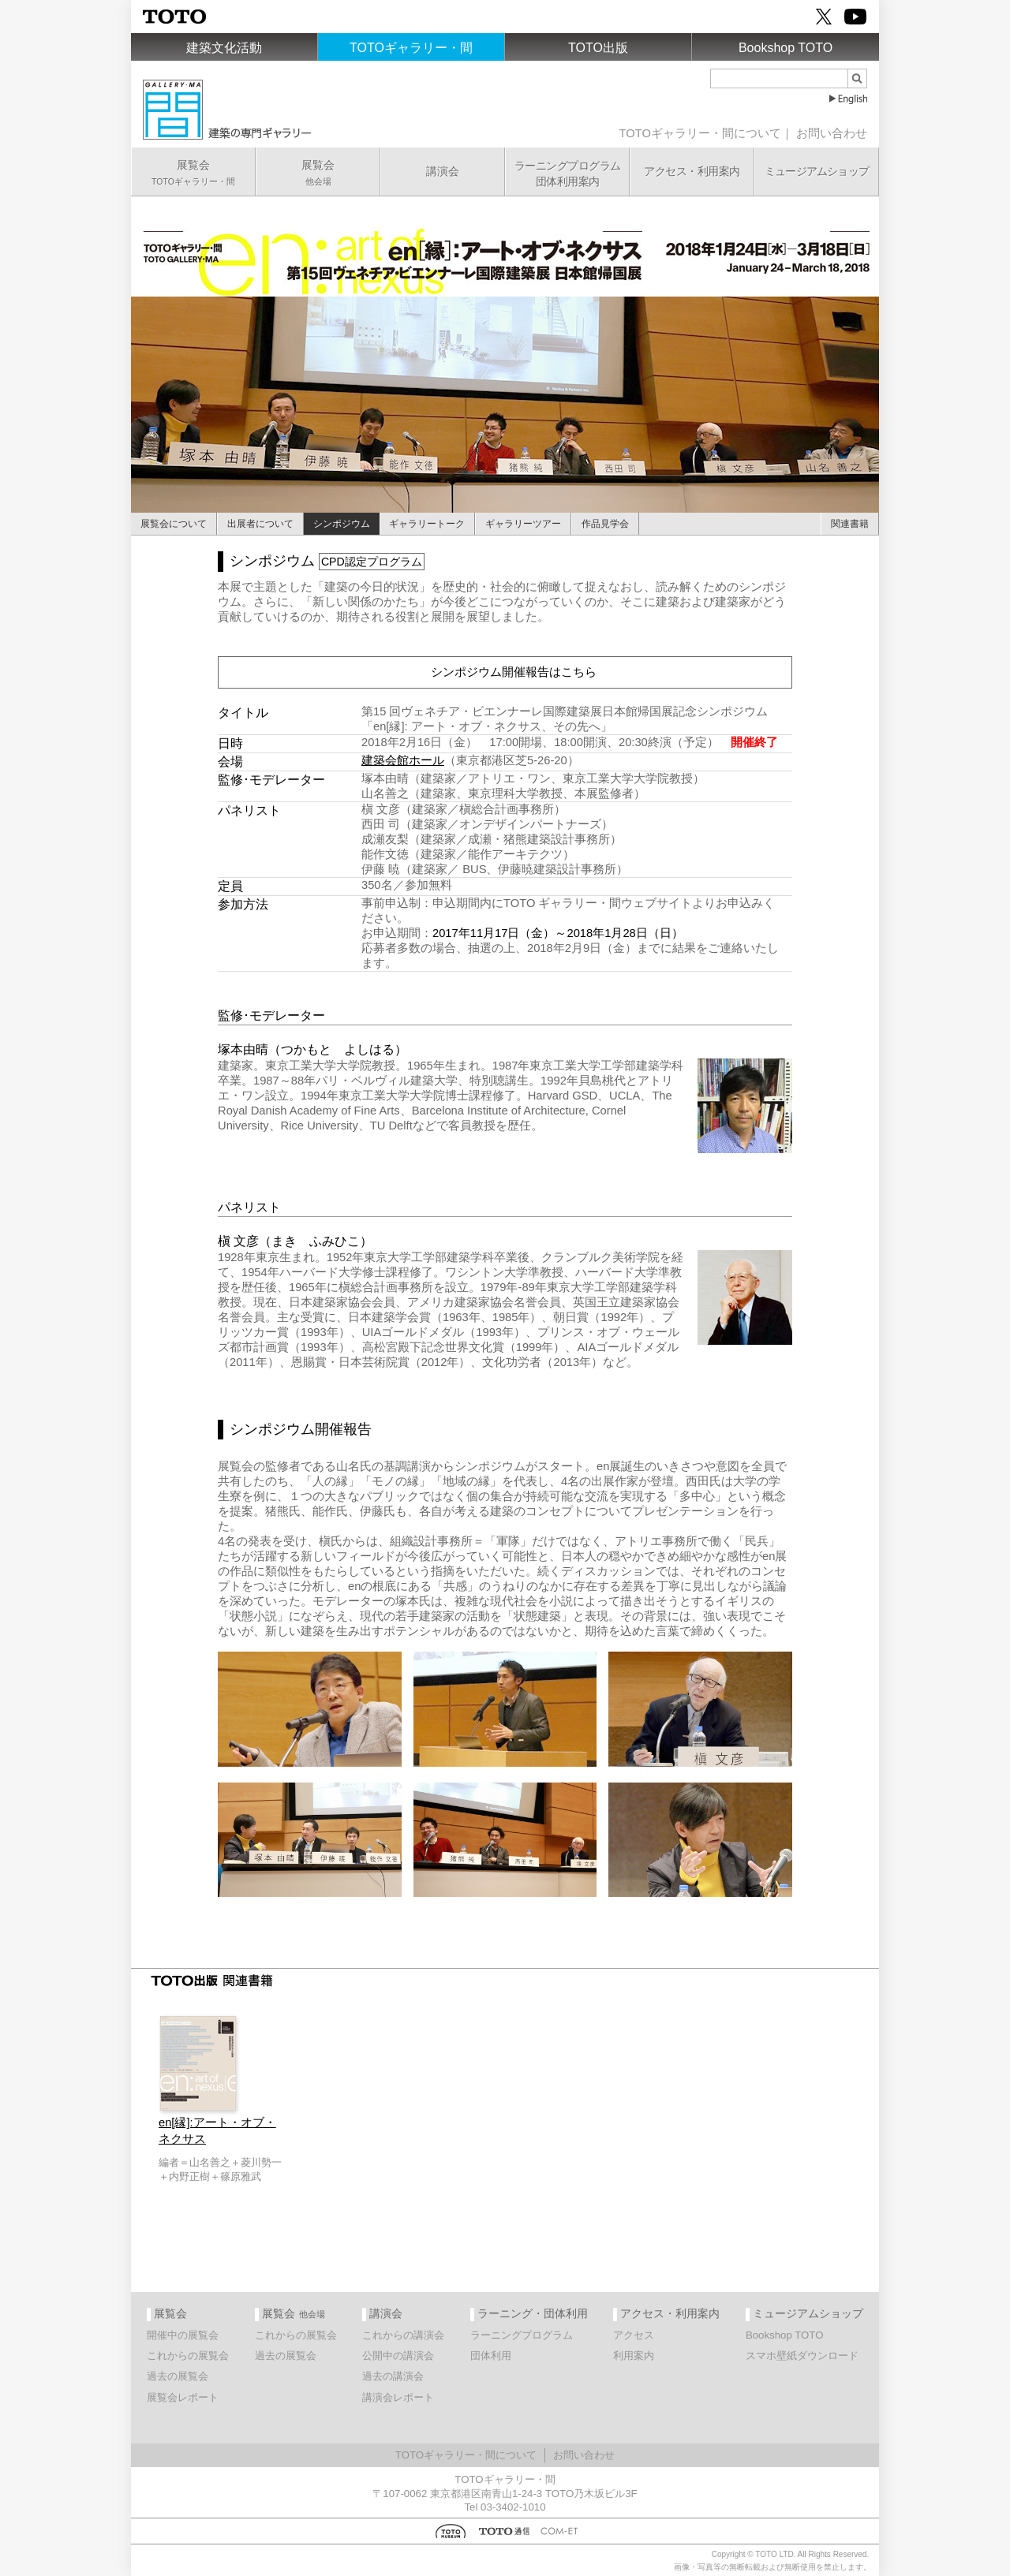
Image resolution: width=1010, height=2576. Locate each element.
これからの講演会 (403, 2335)
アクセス (633, 2335)
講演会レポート (398, 2397)
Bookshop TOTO (785, 47)
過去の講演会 (393, 2376)
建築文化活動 (224, 47)
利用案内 (633, 2355)
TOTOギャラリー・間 (411, 47)
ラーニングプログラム (521, 2335)
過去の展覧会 (177, 2376)
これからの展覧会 (188, 2355)
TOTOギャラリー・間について (700, 133)
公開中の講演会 (398, 2355)
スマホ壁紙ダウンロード (802, 2355)
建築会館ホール (402, 760)
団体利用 (490, 2355)
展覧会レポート (183, 2397)
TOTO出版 (598, 47)
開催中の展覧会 (183, 2335)
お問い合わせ (831, 133)
